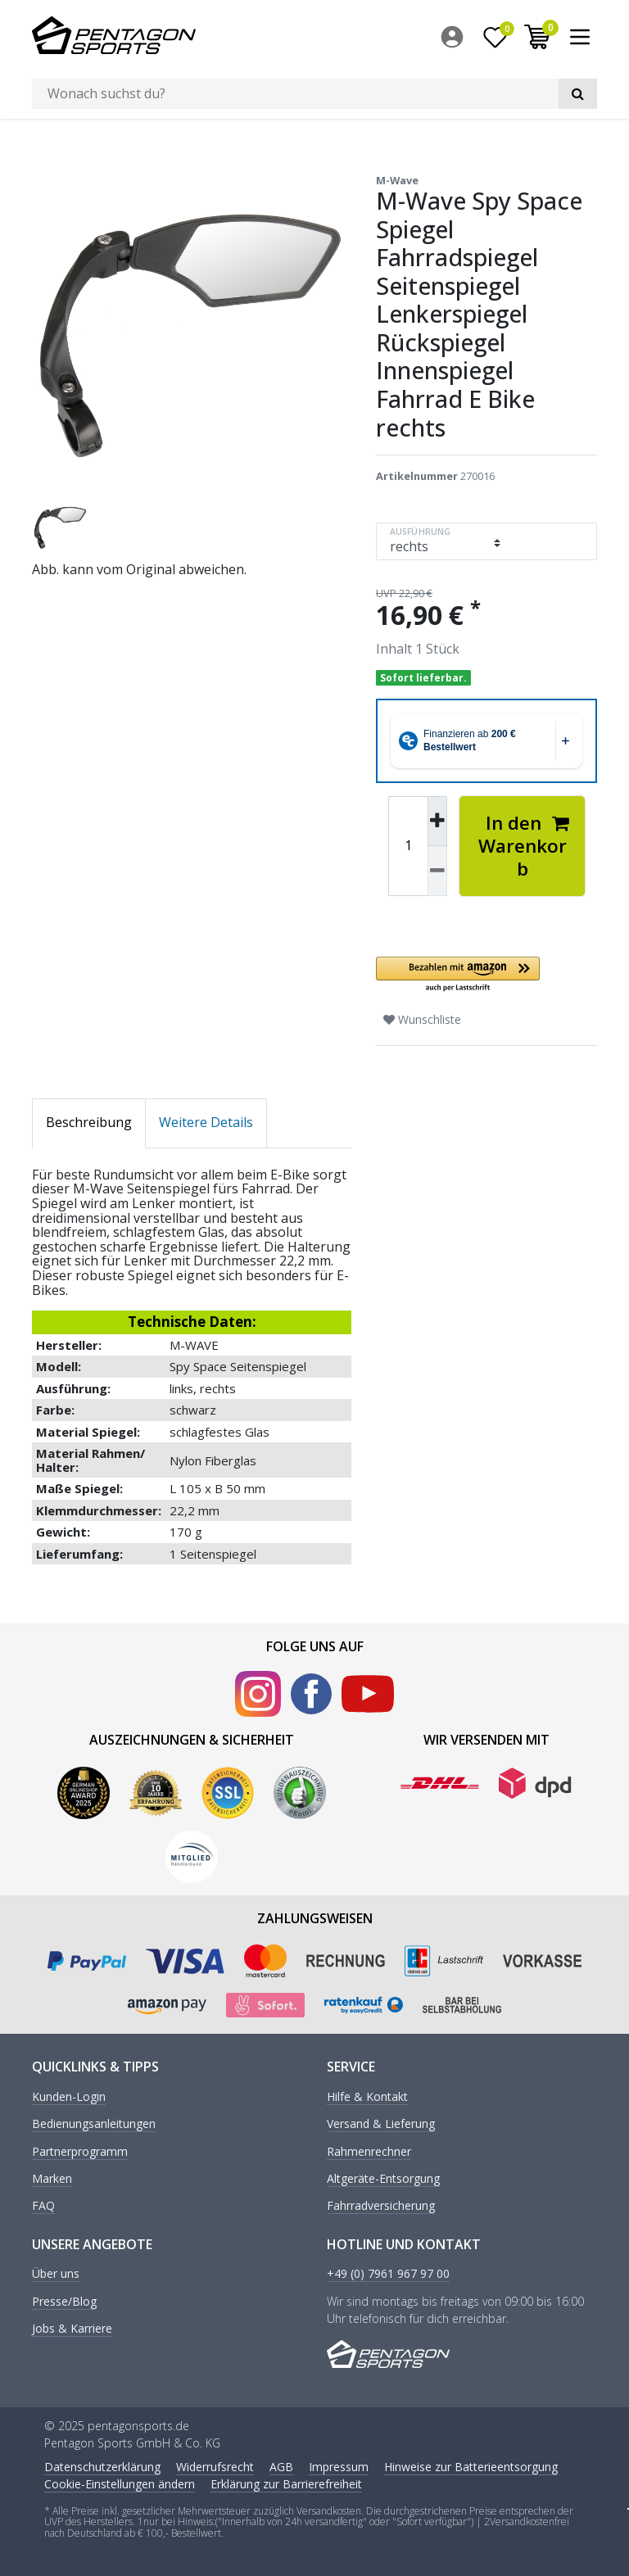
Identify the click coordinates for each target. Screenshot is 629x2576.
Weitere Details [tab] (206, 1121)
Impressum (339, 2466)
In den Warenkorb (524, 844)
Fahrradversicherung (381, 2205)
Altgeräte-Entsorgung (383, 2177)
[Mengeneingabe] (408, 844)
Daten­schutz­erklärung (102, 2466)
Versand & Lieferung (381, 2123)
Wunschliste (422, 1017)
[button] (486, 973)
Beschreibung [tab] (89, 1121)
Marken (52, 2177)
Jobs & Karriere (72, 2327)
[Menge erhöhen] (437, 820)
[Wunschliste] (495, 36)
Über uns (55, 2273)
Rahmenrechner (369, 2150)
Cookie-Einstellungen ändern (119, 2483)
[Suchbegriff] (295, 94)
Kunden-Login (69, 2096)
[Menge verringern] (437, 869)
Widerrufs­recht (215, 2466)
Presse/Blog (64, 2300)
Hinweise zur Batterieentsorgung (471, 2466)
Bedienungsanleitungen (94, 2123)
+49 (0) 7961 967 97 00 (388, 2273)
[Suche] (578, 94)
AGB (281, 2466)
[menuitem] (456, 37)
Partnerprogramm (80, 2150)
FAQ (43, 2205)
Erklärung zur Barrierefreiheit (286, 2483)
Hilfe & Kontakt (367, 2096)
